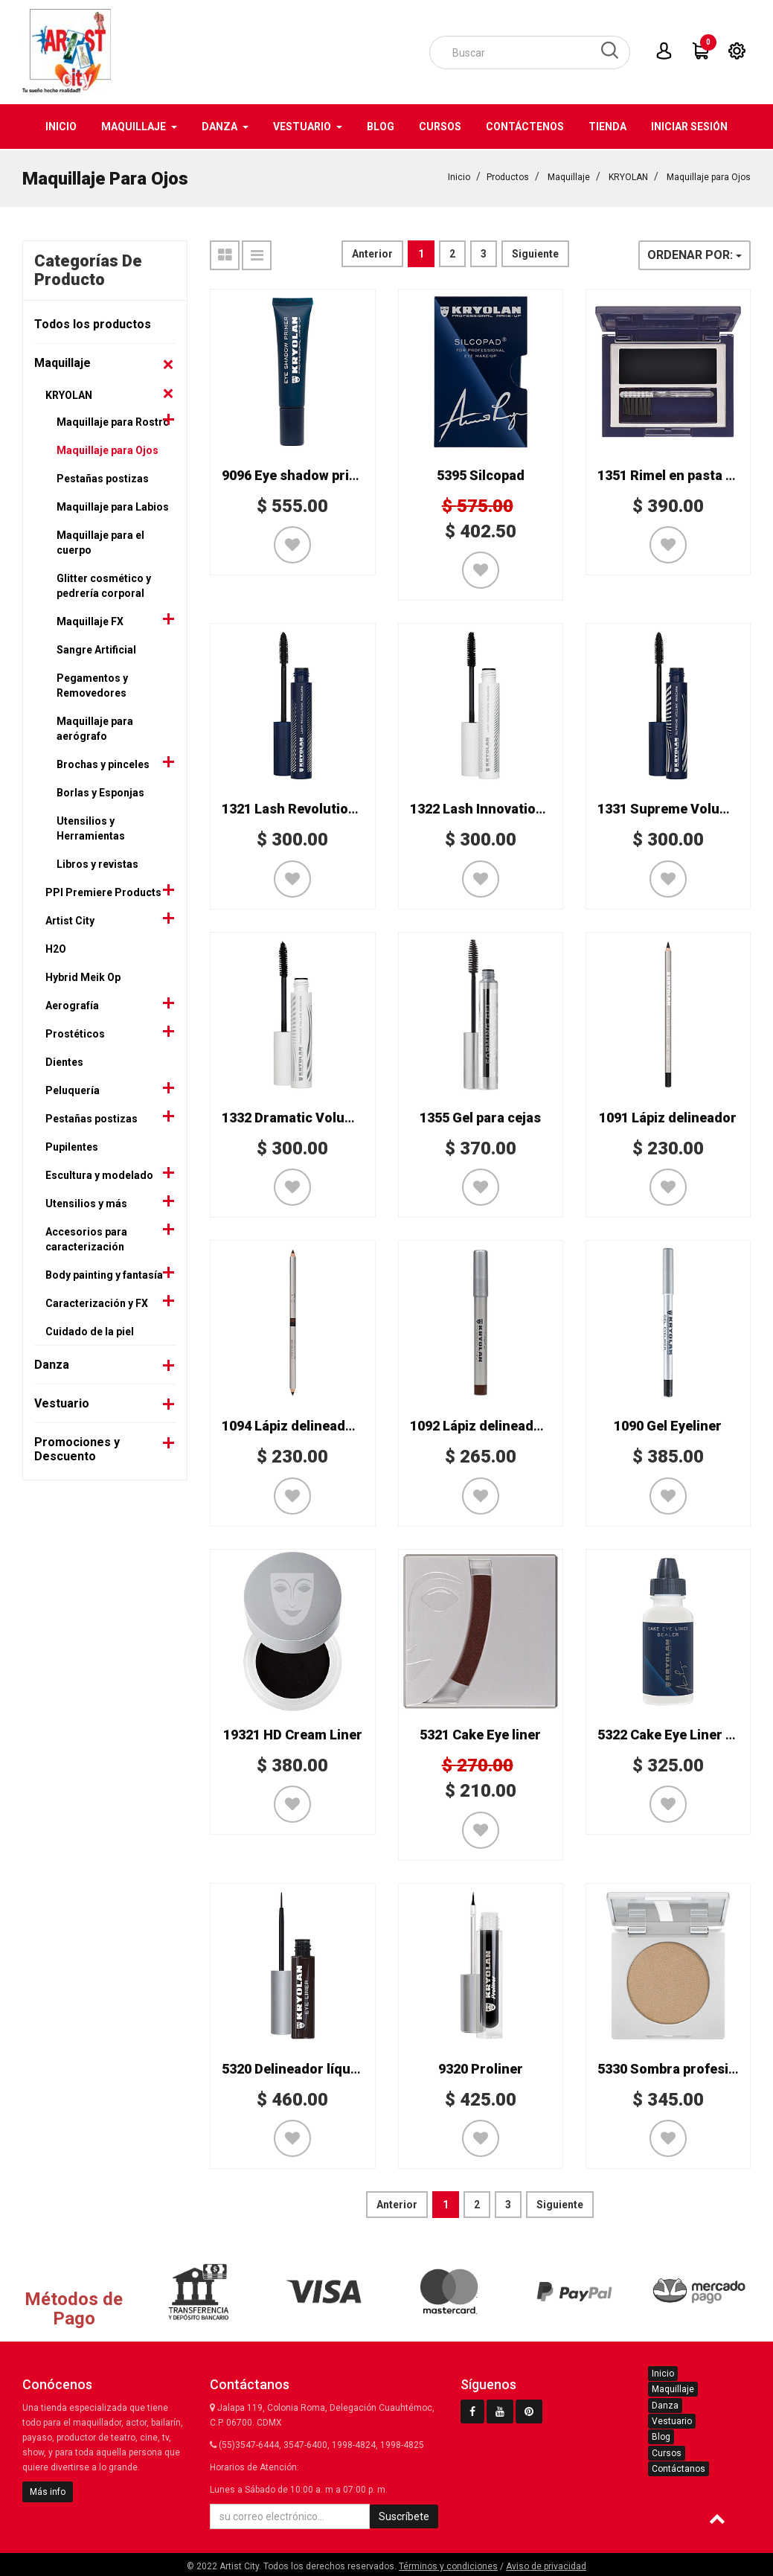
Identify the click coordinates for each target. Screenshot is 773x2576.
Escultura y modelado (99, 1174)
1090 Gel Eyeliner (668, 1424)
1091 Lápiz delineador (668, 1116)
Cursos (666, 2451)
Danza (51, 1363)
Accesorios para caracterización (86, 1237)
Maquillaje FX (90, 620)
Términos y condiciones (448, 2565)
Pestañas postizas (103, 477)
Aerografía (72, 1004)
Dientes (64, 1061)
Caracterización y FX (96, 1302)
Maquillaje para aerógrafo (95, 727)
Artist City (69, 919)
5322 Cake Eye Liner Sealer (681, 1733)
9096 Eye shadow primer (298, 474)
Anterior (372, 252)
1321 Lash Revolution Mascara (318, 807)
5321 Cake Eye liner (480, 1733)
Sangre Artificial (96, 648)
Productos (508, 175)
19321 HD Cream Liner (292, 1733)
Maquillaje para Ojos (709, 175)
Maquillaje (569, 175)
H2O (55, 947)
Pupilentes (71, 1145)
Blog (661, 2435)
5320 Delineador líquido (296, 2067)
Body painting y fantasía (104, 1273)
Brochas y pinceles (103, 763)
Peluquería (72, 1089)
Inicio (459, 175)
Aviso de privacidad (546, 2565)
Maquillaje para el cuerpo (100, 541)
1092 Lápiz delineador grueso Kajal (519, 1424)
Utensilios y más (86, 1202)
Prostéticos (75, 1032)
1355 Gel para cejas (480, 1116)
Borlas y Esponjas (100, 791)
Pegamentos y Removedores (92, 684)
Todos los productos (92, 323)
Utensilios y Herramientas (91, 827)
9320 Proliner (480, 2067)
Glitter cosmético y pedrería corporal (104, 584)
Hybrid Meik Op (83, 976)
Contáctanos (678, 2467)
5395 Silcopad (481, 474)
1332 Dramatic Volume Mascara (322, 1116)
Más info (47, 2490)
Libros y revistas (97, 863)
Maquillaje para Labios (113, 505)
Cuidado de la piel (89, 1330)
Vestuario (61, 1402)
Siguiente (535, 252)
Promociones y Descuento (77, 1448)
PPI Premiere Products (103, 891)
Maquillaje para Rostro (113, 420)
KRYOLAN (628, 175)
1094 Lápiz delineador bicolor (314, 1424)
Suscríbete (404, 2515)
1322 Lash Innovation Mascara (506, 807)
